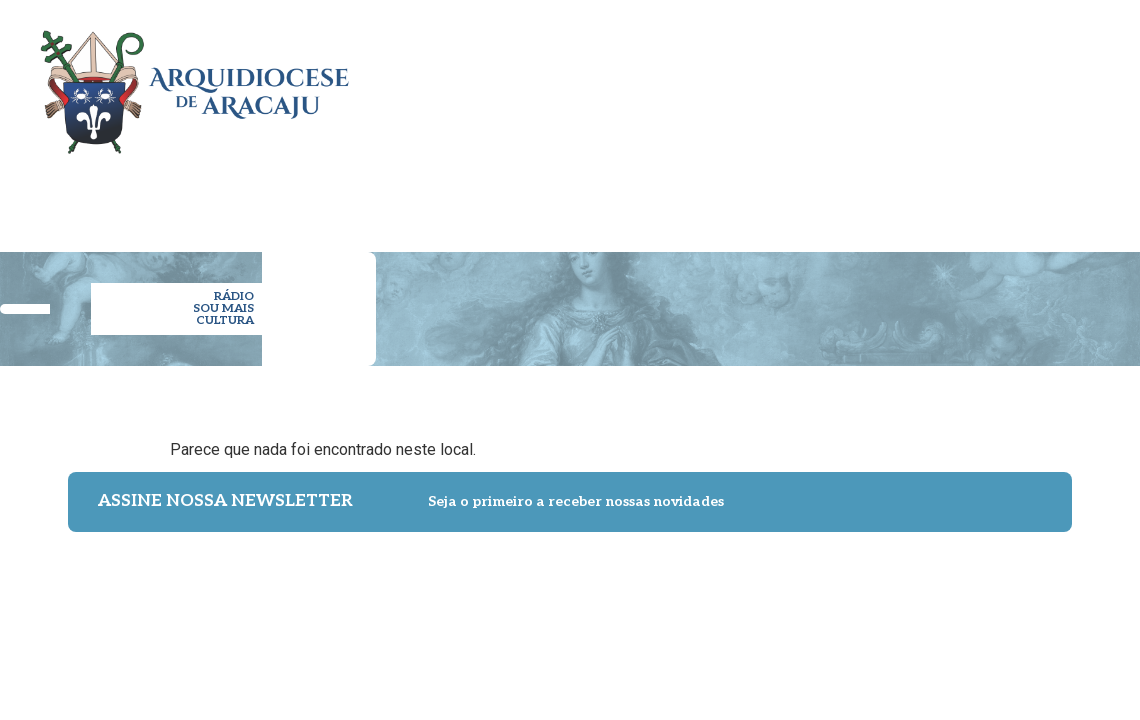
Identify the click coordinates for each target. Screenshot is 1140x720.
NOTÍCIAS (884, 198)
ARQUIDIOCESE (377, 198)
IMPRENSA (970, 198)
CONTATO (1057, 198)
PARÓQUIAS (549, 198)
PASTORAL (644, 198)
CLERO (470, 198)
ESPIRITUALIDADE (766, 198)
